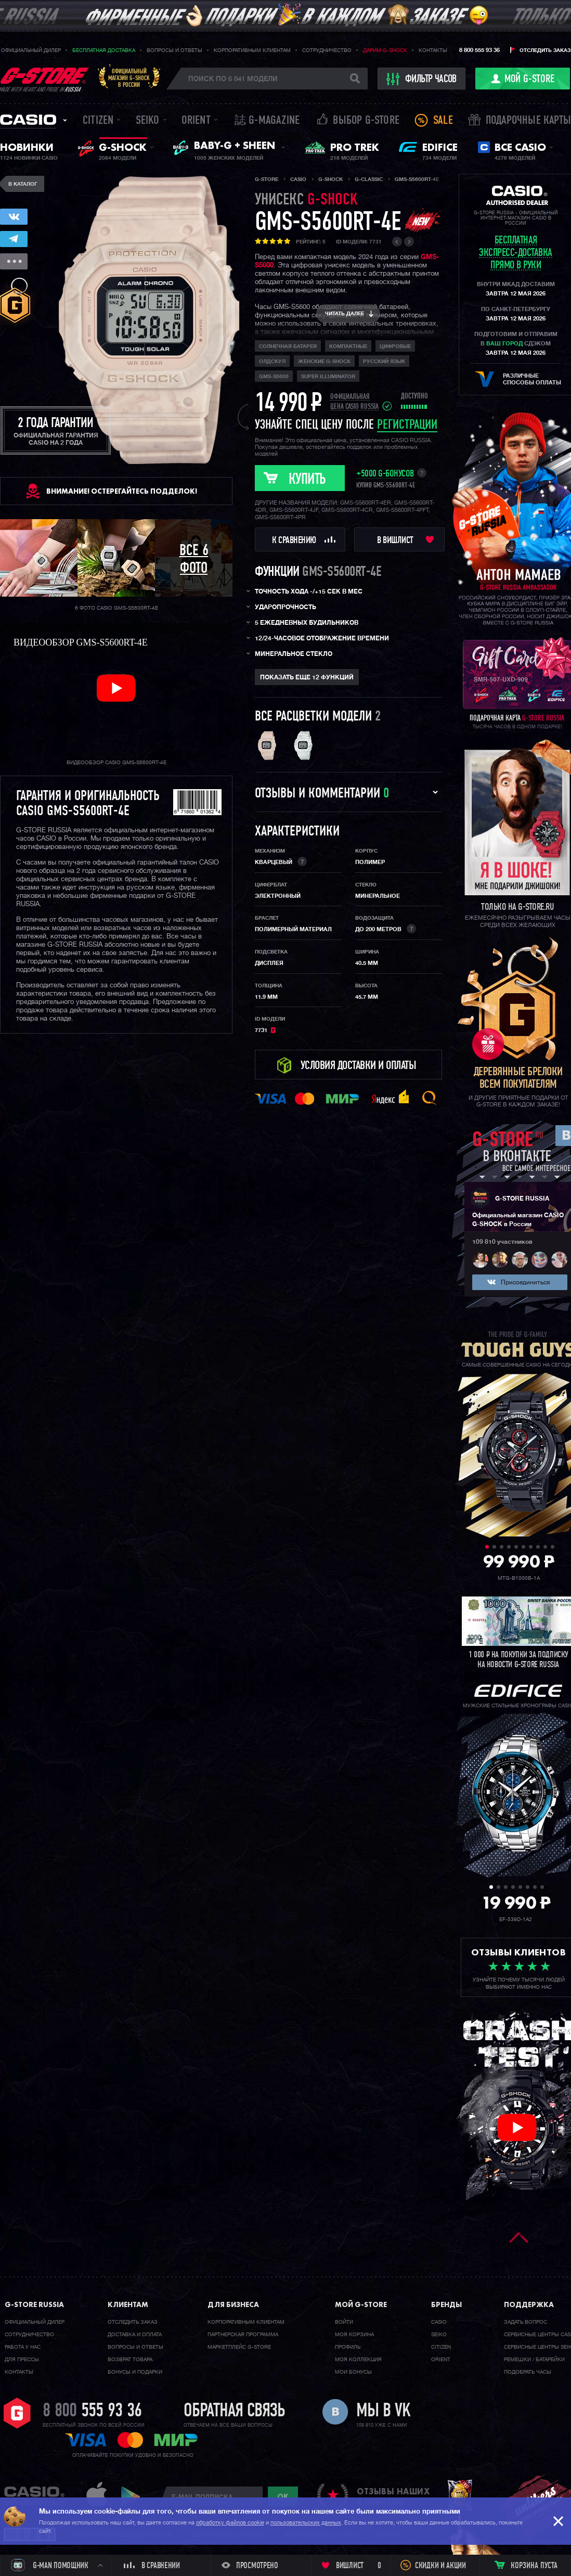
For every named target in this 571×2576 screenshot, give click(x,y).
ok (283, 2496)
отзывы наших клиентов (393, 2496)
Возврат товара (130, 2359)
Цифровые (395, 346)
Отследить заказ (545, 50)
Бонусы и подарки (135, 2372)
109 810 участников (502, 1242)
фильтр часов (422, 79)
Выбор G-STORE (366, 121)
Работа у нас (23, 2347)
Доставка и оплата (135, 2334)
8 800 (92, 2411)
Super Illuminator (328, 376)
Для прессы (22, 2359)
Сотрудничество (327, 50)
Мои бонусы (353, 2372)
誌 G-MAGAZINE (267, 121)
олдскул (272, 361)
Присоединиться (525, 1283)
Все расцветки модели (313, 717)
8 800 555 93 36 (479, 50)
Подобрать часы (527, 2372)
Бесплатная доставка (103, 50)
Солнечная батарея (288, 346)
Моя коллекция (358, 2359)
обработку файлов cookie (230, 2523)
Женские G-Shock (324, 361)
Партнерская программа (242, 2334)
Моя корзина (354, 2334)
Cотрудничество (29, 2334)
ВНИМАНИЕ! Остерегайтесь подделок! (121, 491)
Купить (307, 480)
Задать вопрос (525, 2322)
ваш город (504, 343)
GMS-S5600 (274, 376)
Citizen (98, 121)
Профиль (347, 2347)
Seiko (148, 121)
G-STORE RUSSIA (522, 1199)
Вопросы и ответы (174, 50)
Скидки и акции (440, 2566)
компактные (348, 346)
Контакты (433, 50)
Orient (196, 121)
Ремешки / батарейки (534, 2359)
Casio (28, 119)
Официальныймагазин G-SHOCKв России (129, 77)
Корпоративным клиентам (252, 50)
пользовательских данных (305, 2523)
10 (552, 1547)
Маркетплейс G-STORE (239, 2347)
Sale (443, 121)
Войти (344, 2322)
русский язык (384, 361)
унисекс (306, 201)
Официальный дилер (31, 50)
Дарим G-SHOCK (385, 50)
